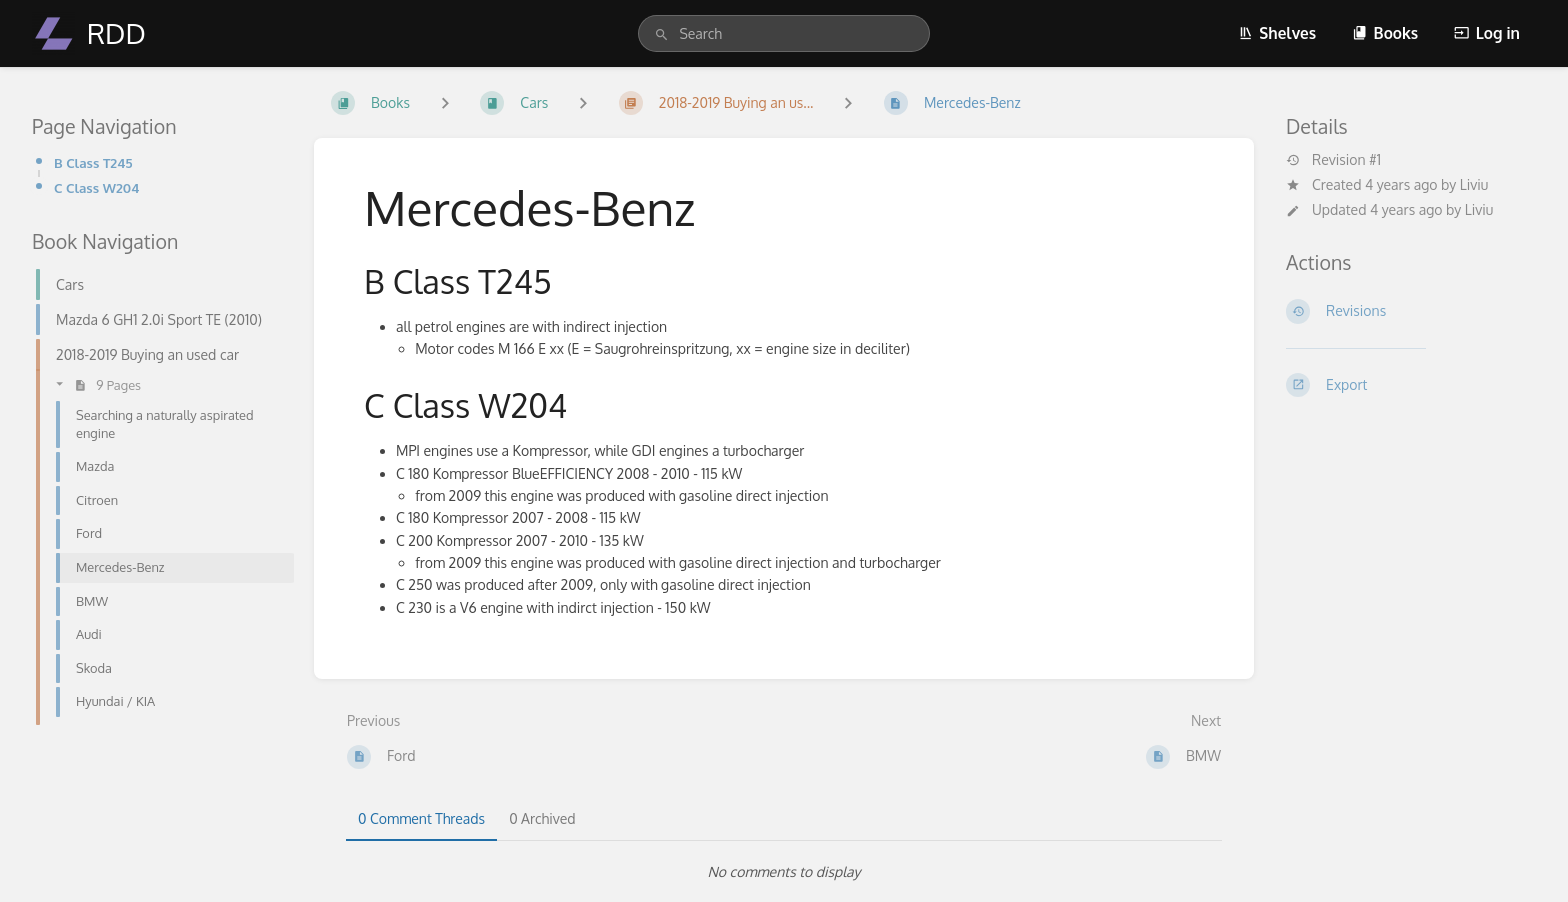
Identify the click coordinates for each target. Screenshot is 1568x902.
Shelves (1277, 33)
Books (1385, 33)
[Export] (1411, 385)
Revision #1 (1333, 160)
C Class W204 (96, 187)
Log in (1487, 33)
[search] (783, 33)
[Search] (661, 35)
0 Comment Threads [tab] (421, 818)
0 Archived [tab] (542, 818)
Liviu (1474, 184)
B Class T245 (93, 162)
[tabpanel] (784, 872)
